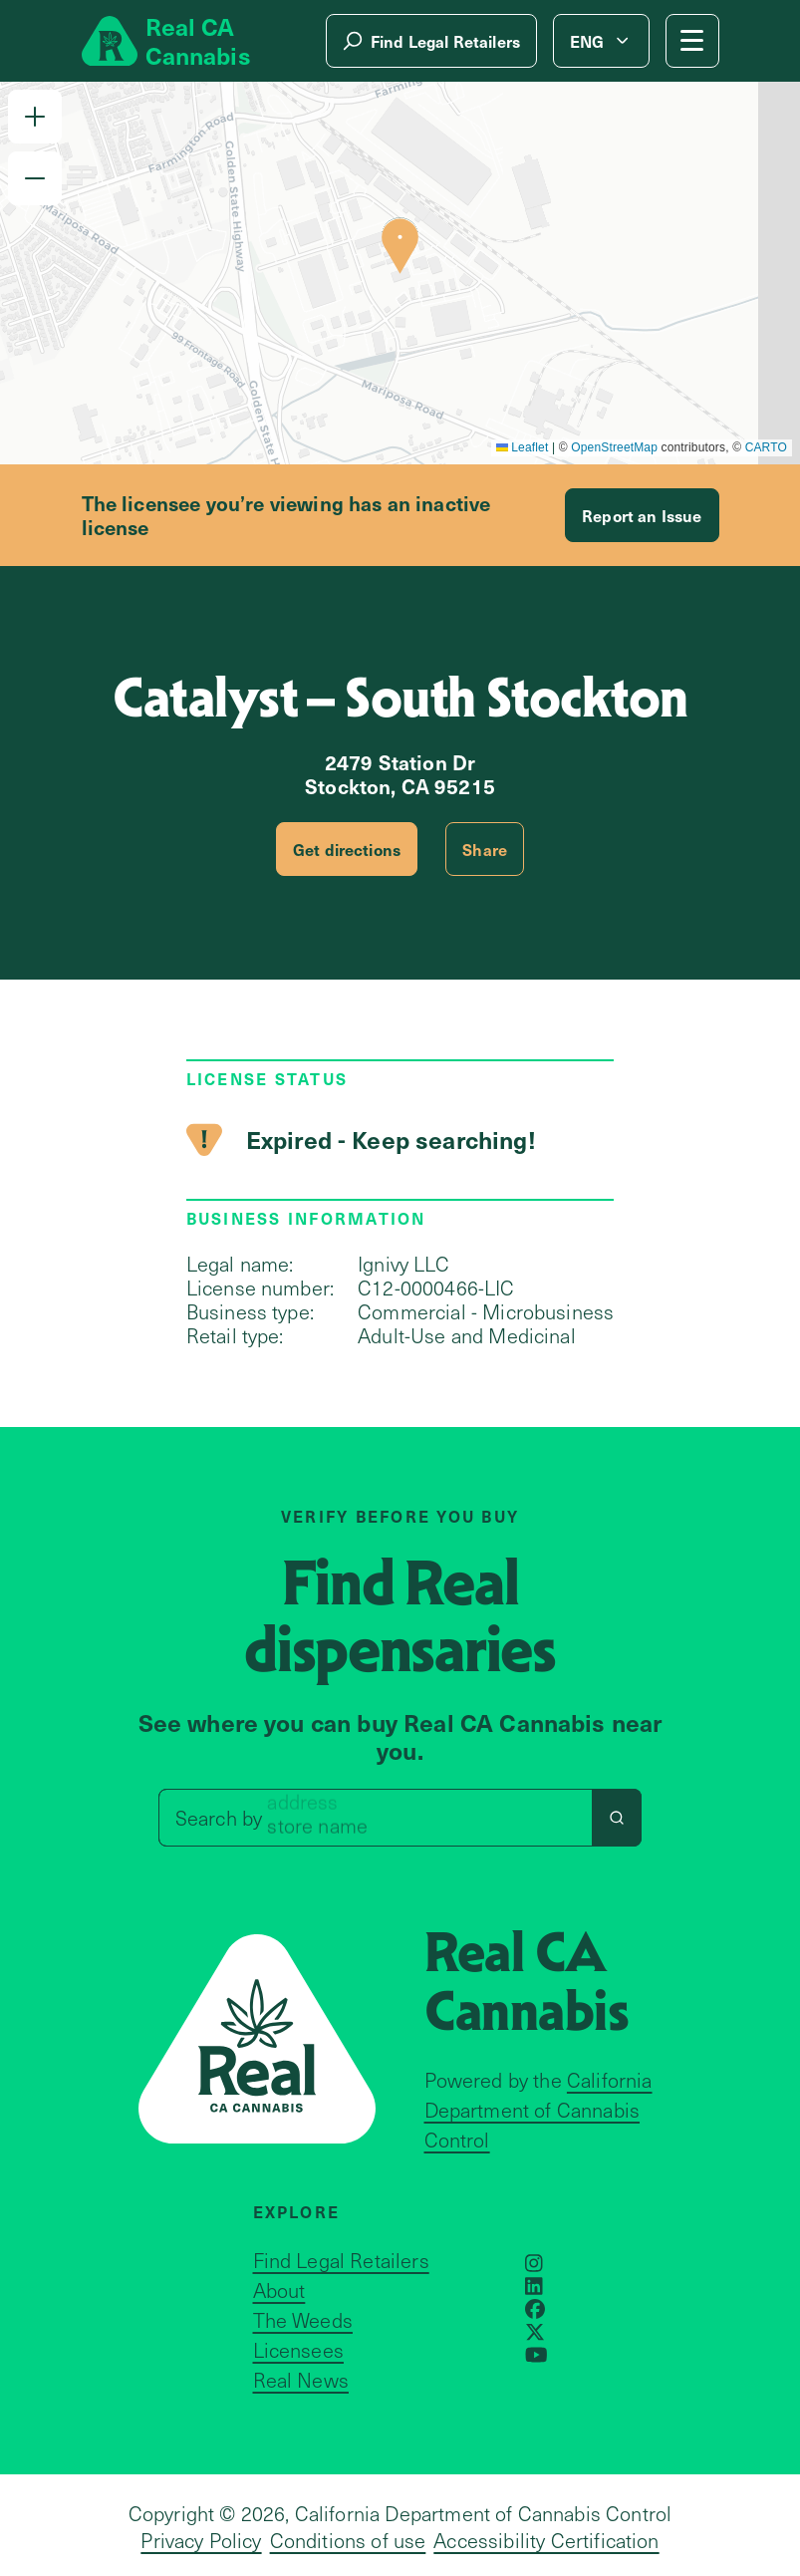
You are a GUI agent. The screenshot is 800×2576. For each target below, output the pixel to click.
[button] (35, 116)
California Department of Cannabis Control (538, 2109)
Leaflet (522, 447)
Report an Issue (641, 515)
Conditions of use (348, 2540)
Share (484, 849)
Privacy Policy (200, 2540)
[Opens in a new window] (534, 2263)
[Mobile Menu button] (692, 41)
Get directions (346, 849)
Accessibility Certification (546, 2540)
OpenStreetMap (614, 447)
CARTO (766, 447)
